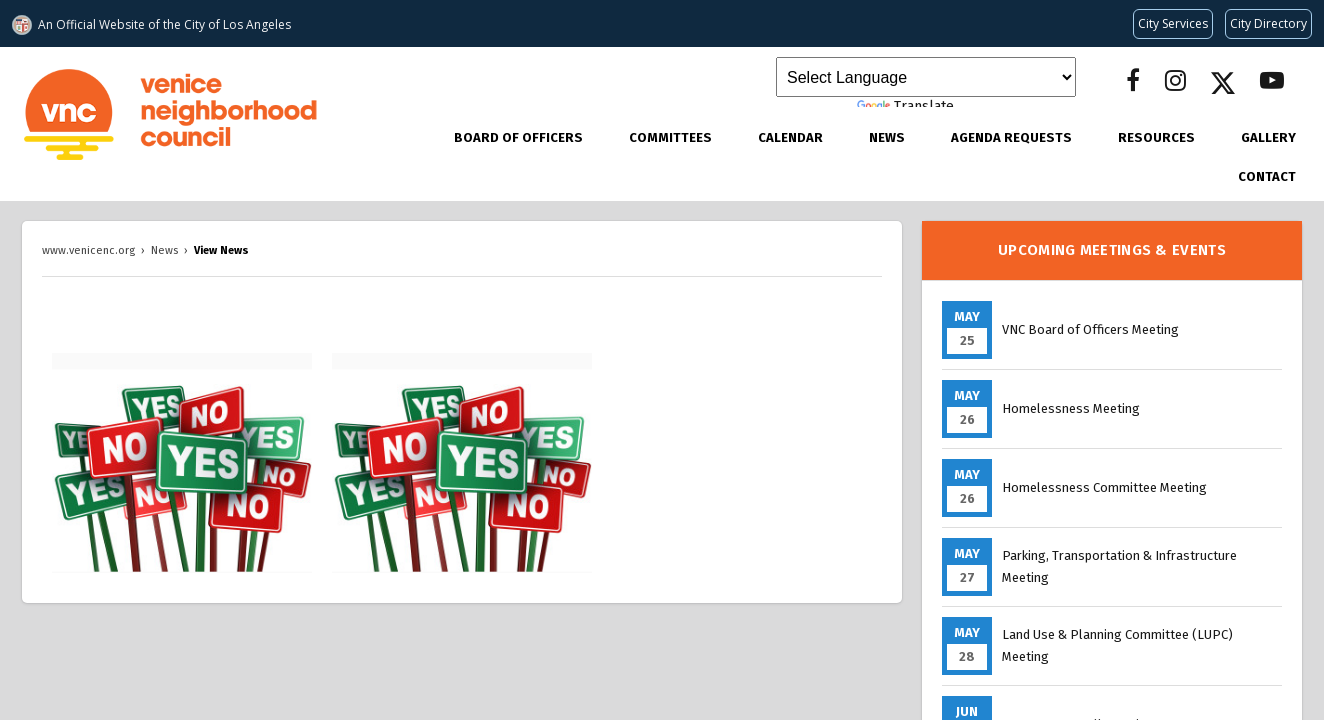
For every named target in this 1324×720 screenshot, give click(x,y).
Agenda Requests (1011, 137)
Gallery (1268, 137)
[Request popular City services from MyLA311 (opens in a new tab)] (1173, 24)
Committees (670, 137)
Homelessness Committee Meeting (1104, 487)
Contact (1267, 176)
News (887, 137)
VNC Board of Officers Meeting (1090, 329)
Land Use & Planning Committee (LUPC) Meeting (1117, 645)
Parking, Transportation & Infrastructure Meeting (1119, 566)
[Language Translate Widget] (926, 77)
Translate (905, 106)
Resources (1156, 137)
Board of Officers (518, 137)
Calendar (790, 137)
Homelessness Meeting (1071, 408)
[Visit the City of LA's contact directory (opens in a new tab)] (1268, 24)
